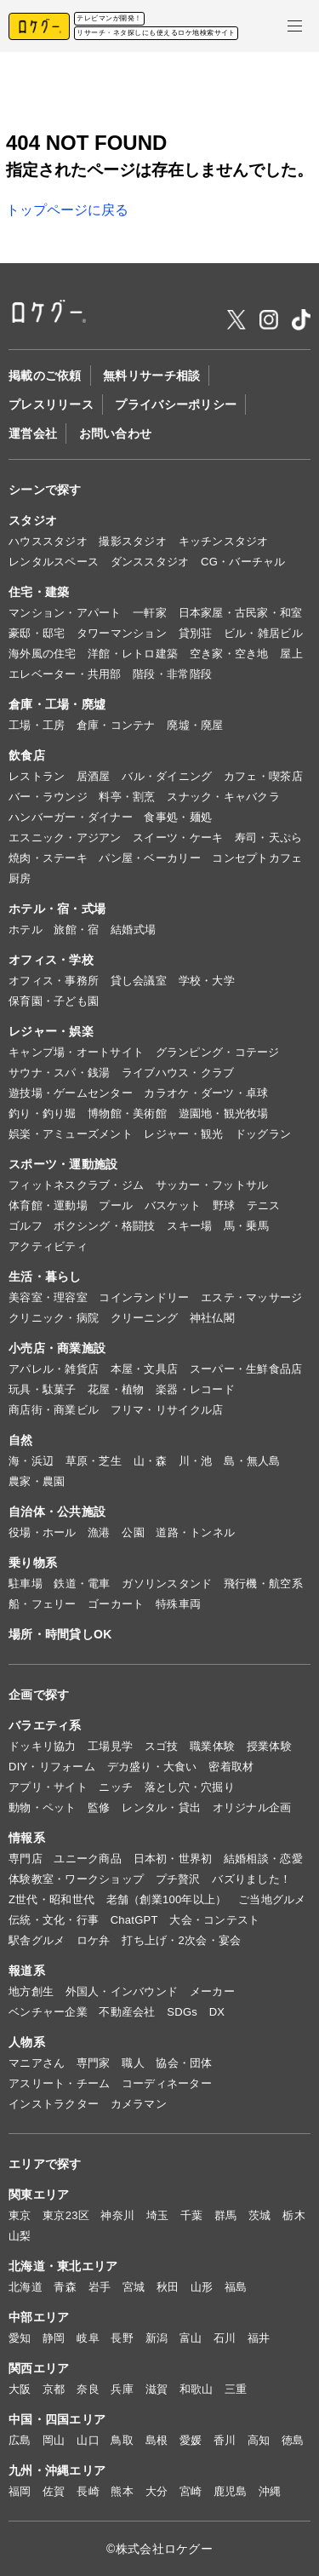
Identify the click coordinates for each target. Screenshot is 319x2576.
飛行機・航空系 (263, 1583)
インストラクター (54, 2103)
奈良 (88, 2389)
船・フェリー (43, 1604)
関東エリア (39, 2194)
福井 (259, 2338)
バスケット (173, 1205)
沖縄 (270, 2491)
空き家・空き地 (229, 653)
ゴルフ (26, 1225)
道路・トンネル (195, 1532)
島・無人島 (252, 1460)
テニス (264, 1205)
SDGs (182, 2011)
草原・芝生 (94, 1460)
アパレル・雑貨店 (54, 1369)
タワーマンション (122, 633)
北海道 (26, 2287)
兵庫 (122, 2389)
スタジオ (33, 520)
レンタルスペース (54, 561)
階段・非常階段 (172, 674)
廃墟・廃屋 (195, 725)
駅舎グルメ (37, 1940)
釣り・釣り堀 (43, 1113)
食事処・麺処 (178, 817)
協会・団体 (184, 2063)
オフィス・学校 (51, 960)
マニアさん (37, 2063)
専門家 (94, 2063)
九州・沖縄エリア (57, 2470)
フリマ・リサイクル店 (167, 1409)
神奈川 (117, 2215)
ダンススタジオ (150, 561)
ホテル (26, 929)
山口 (88, 2440)
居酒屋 (94, 776)
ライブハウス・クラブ (178, 1072)
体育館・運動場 (48, 1205)
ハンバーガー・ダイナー (71, 817)
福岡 (20, 2491)
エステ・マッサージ (251, 1297)
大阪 (20, 2389)
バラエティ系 (45, 1725)
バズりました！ (251, 1879)
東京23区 (66, 2215)
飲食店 (27, 755)
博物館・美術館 (127, 1113)
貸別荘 (196, 633)
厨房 (20, 878)
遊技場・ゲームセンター (71, 1093)
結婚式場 (133, 929)
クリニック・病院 (54, 1317)
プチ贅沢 (178, 1879)
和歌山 (196, 2389)
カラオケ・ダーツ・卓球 (206, 1093)
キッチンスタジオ (224, 541)
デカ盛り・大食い (152, 1766)
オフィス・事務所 (54, 980)
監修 (99, 1807)
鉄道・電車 (82, 1583)
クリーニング (145, 1317)
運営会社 (33, 433)
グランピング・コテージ (218, 1052)
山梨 (20, 2235)
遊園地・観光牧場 (224, 1113)
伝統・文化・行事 (54, 1919)
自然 (21, 1440)
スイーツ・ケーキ (178, 837)
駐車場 (26, 1583)
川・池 (196, 1460)
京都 (54, 2389)
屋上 (291, 653)
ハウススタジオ (48, 541)
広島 (20, 2440)
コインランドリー (144, 1297)
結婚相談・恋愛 (263, 1858)
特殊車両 (178, 1604)
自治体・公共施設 (57, 1511)
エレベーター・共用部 (65, 674)
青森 (65, 2287)
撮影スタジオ (133, 541)
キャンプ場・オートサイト (76, 1052)
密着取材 (230, 1766)
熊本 (122, 2491)
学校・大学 (207, 980)
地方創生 (31, 1991)
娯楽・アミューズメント (71, 1133)
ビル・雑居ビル (263, 633)
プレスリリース (51, 404)
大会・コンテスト (214, 1919)
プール (116, 1205)
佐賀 (54, 2491)
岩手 (99, 2287)
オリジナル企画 (252, 1807)
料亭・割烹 (127, 796)
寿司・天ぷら (269, 837)
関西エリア (39, 2368)
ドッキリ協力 (43, 1746)
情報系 (27, 1838)
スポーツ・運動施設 (63, 1164)
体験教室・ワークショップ (76, 1879)
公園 (133, 1532)
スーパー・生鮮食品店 (246, 1369)
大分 (156, 2491)
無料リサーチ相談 (151, 375)
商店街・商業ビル (54, 1409)
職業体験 (212, 1746)
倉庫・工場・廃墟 (57, 704)
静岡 (54, 2338)
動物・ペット (43, 1807)
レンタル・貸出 (161, 1807)
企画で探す (39, 1694)
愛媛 (190, 2440)
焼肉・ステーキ (48, 858)
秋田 (168, 2287)
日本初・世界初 (173, 1858)
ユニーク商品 (88, 1858)
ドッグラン (263, 1133)
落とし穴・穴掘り (190, 1787)
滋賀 (156, 2389)
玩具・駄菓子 (43, 1389)
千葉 (191, 2215)
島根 (156, 2440)
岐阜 (88, 2338)
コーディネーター (167, 2083)
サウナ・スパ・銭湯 (59, 1072)
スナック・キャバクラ (223, 796)
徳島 (293, 2440)
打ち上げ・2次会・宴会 (181, 1940)
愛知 (20, 2338)
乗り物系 (33, 1562)
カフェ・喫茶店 (263, 776)
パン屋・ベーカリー (149, 858)
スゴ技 (162, 1746)
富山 (190, 2338)
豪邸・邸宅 (37, 633)
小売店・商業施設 (57, 1348)
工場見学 (110, 1746)
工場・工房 (37, 725)
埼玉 (157, 2215)
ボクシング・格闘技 (104, 1225)
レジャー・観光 (183, 1133)
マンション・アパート (65, 612)
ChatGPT (134, 1919)
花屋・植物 (116, 1389)
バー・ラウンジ (48, 796)
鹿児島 (231, 2491)
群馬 (225, 2215)
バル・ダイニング (167, 776)
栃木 (293, 2215)
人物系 (27, 2042)
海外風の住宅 (43, 653)
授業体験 (269, 1746)
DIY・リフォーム (52, 1766)
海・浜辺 (31, 1460)
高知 (259, 2440)
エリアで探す (45, 2164)
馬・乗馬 (246, 1225)
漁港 (99, 1532)
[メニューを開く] (295, 26)
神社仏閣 (212, 1317)
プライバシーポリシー (175, 404)
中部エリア (39, 2317)
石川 (225, 2338)
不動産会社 (127, 2011)
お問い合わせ (115, 433)
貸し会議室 (139, 980)
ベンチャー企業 (48, 2011)
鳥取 (122, 2440)
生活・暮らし (45, 1276)
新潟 (156, 2338)
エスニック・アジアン (65, 837)
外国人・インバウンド (122, 1991)
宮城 (133, 2287)
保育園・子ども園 (54, 1001)
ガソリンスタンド (167, 1583)
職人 (133, 2063)
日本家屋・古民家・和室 (241, 612)
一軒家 (150, 612)
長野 (122, 2338)
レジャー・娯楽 (51, 1031)
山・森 (151, 1460)
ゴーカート (116, 1604)
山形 (202, 2287)
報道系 (27, 1970)
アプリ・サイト (48, 1787)
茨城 (259, 2215)
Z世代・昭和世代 (51, 1899)
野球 (224, 1205)
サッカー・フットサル (212, 1185)
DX (217, 2011)
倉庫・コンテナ (116, 725)
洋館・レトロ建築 (133, 653)
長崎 (88, 2491)
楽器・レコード (195, 1389)
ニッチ (116, 1787)
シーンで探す (45, 489)
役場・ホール (43, 1532)
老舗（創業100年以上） (166, 1899)
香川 (225, 2440)
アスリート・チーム (59, 2083)
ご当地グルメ (272, 1899)
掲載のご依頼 (45, 375)
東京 (20, 2215)
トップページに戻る (67, 210)
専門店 (26, 1858)
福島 (236, 2287)
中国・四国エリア (57, 2419)
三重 (236, 2389)
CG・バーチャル (243, 561)
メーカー (212, 1991)
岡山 (54, 2440)
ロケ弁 (94, 1940)
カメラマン (139, 2103)
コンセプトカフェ (257, 858)
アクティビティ (48, 1246)
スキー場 (189, 1225)
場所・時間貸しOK (60, 1634)
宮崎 (190, 2491)
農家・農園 (37, 1481)
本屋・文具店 (145, 1369)
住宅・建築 (39, 592)
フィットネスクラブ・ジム (76, 1185)
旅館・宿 (76, 929)
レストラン (37, 776)
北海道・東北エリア (63, 2266)
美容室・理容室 (48, 1297)
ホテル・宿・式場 (57, 908)
